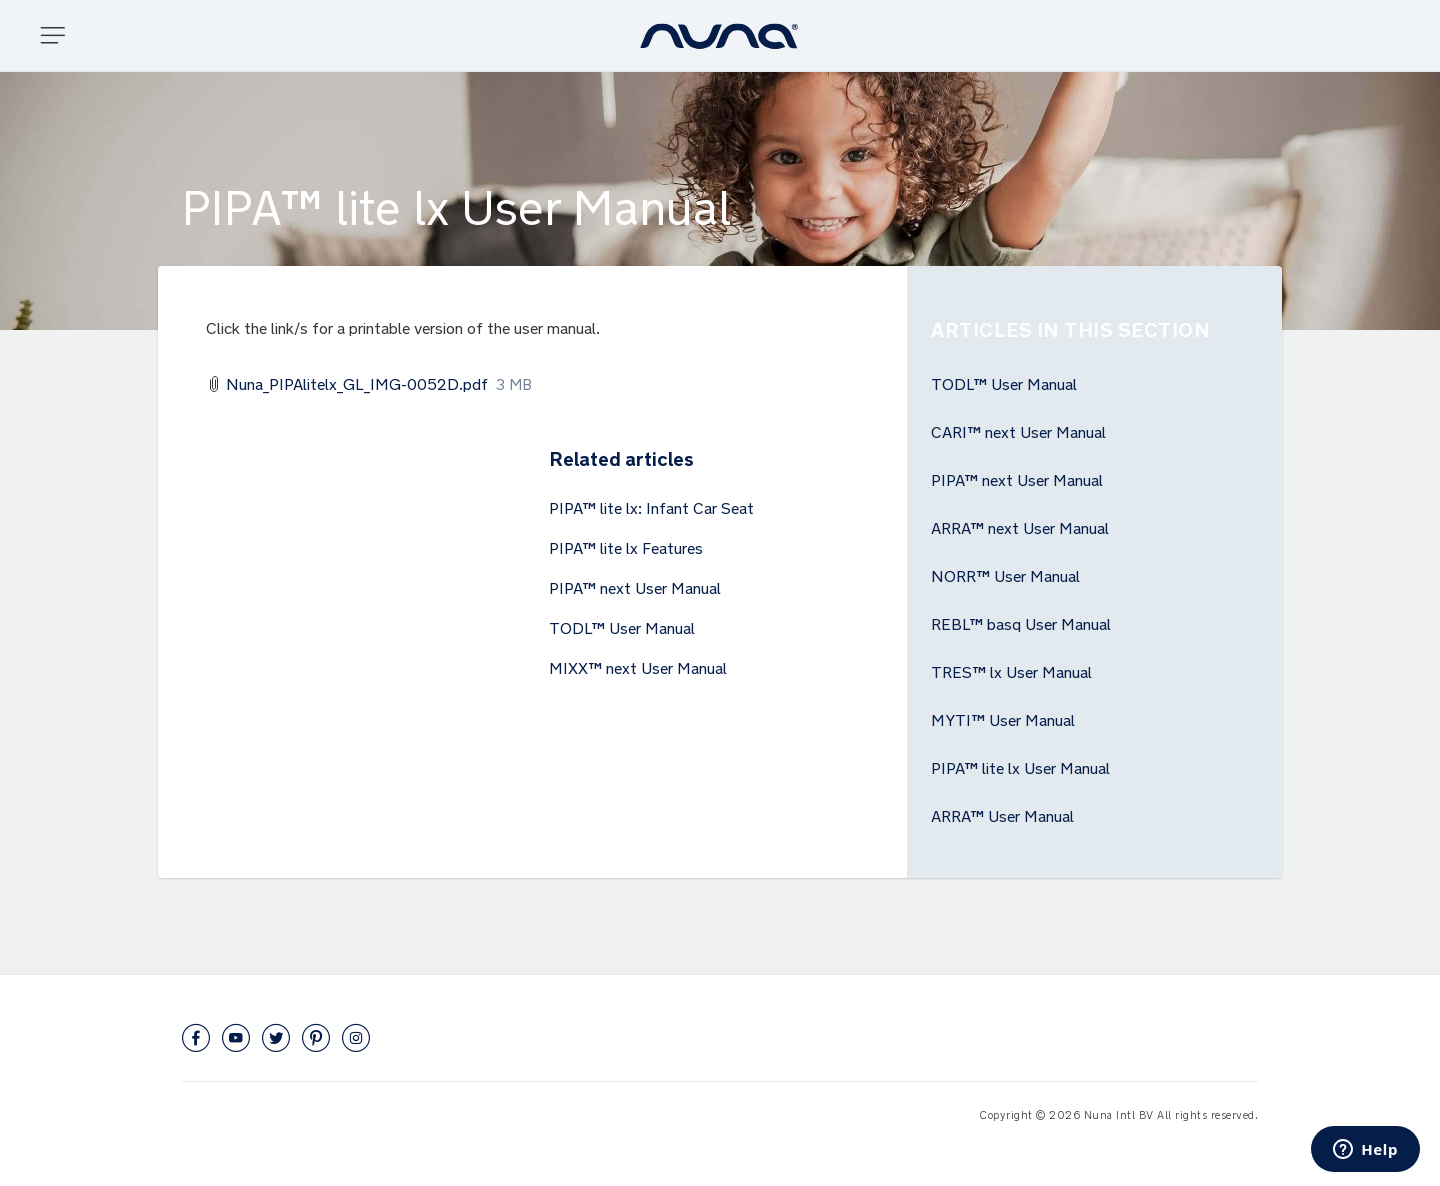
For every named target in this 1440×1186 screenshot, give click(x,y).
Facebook (196, 1038)
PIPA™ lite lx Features (626, 546)
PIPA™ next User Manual (635, 586)
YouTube (236, 1038)
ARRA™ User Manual (1002, 814)
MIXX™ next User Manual (638, 666)
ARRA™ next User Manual (1020, 526)
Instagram (356, 1038)
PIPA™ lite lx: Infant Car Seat (651, 506)
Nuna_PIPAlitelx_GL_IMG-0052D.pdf (357, 382)
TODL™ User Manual (622, 626)
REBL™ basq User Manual (1021, 622)
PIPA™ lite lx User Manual (1020, 766)
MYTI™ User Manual (1003, 718)
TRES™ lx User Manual (1011, 670)
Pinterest (316, 1038)
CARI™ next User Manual (1018, 430)
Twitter (276, 1038)
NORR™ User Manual (1005, 574)
